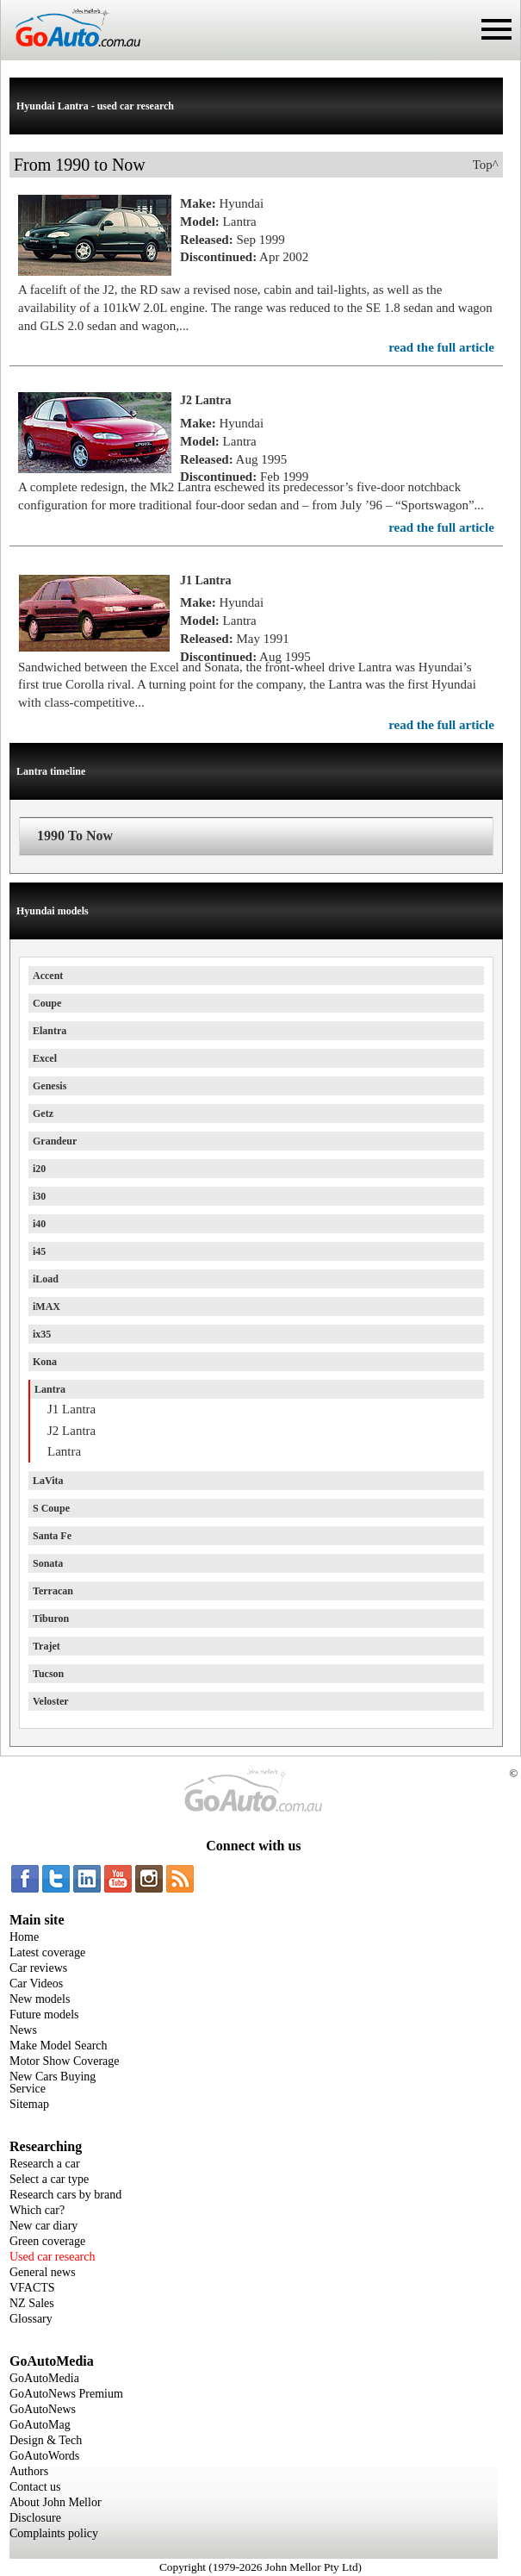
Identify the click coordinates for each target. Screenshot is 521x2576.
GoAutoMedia (44, 2378)
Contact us (35, 2486)
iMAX (46, 1306)
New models (39, 1999)
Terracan (53, 1591)
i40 (39, 1224)
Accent (48, 976)
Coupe (47, 1003)
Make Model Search (58, 2045)
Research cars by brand (65, 2194)
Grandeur (55, 1141)
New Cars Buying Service (52, 2082)
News (23, 2030)
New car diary (43, 2225)
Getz (43, 1113)
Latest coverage (47, 1952)
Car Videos (36, 1983)
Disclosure (35, 2517)
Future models (44, 2014)
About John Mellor (55, 2502)
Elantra (49, 1031)
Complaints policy (53, 2533)
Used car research (52, 2256)
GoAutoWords (44, 2455)
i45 (39, 1251)
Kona (45, 1362)
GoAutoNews (42, 2409)
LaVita (48, 1481)
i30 (39, 1196)
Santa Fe (52, 1536)
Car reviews (38, 1968)
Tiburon (51, 1618)
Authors (28, 2471)
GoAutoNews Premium (66, 2393)
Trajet (46, 1646)
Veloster (51, 1701)
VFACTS (32, 2287)
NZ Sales (31, 2303)
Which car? (37, 2210)
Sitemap (29, 2104)
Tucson (48, 1674)
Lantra (49, 1389)
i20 (39, 1169)
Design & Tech (45, 2440)
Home (24, 1936)
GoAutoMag (40, 2424)
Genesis (49, 1086)
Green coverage (47, 2241)
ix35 (42, 1334)
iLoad (46, 1279)
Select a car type (49, 2179)
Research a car (44, 2163)
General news (42, 2272)
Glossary (31, 2318)
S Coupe (51, 1508)
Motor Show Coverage (64, 2061)
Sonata (48, 1563)
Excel (45, 1058)
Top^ (486, 165)
